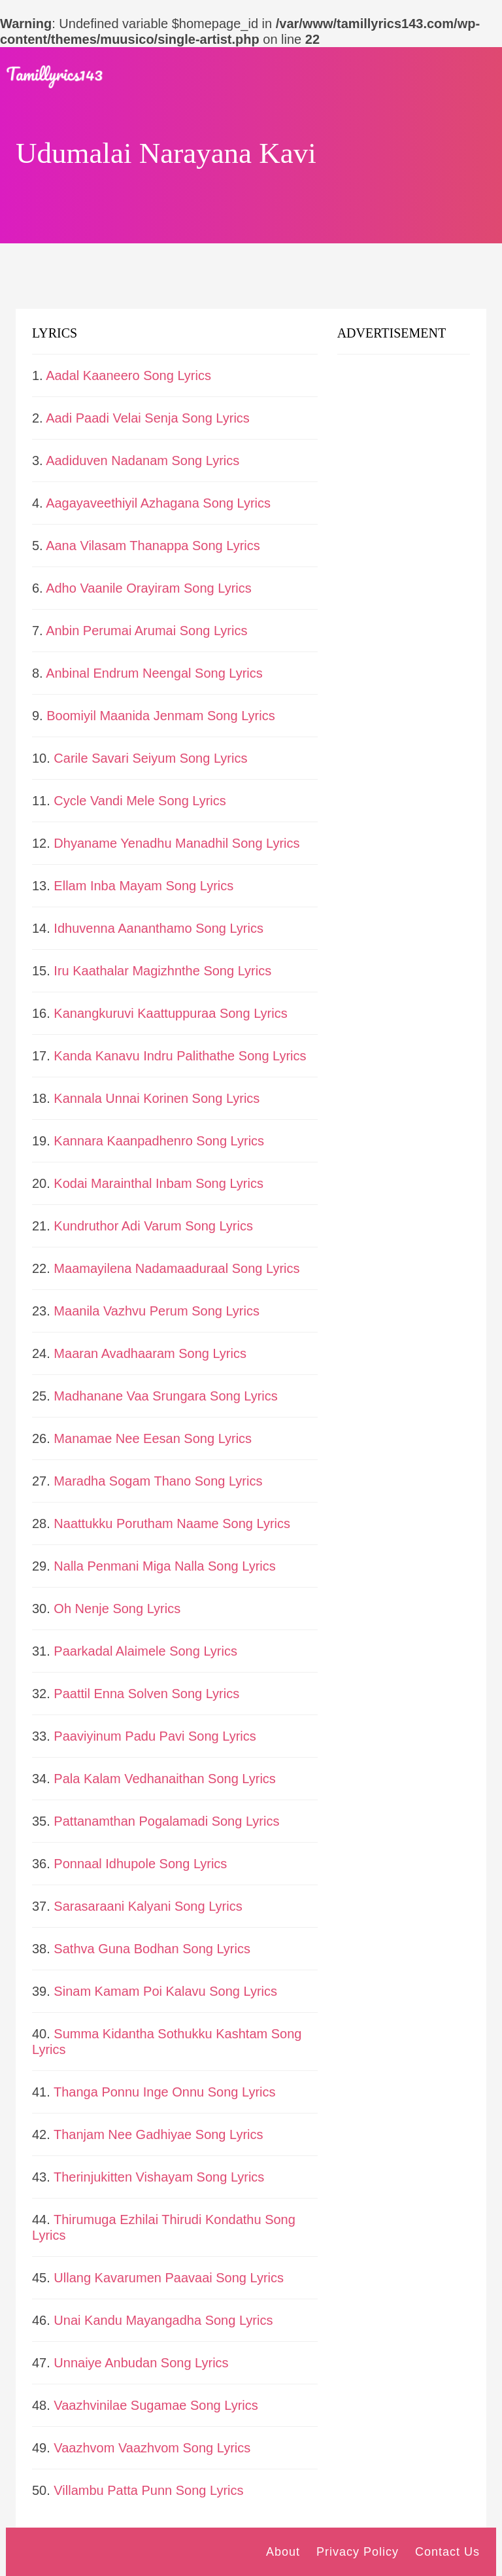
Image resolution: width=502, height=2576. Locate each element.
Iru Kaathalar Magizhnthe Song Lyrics (162, 971)
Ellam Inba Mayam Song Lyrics (143, 886)
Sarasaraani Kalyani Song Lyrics (148, 1906)
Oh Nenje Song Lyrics (117, 1608)
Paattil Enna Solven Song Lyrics (146, 1693)
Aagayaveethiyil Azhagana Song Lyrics (158, 503)
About (283, 2551)
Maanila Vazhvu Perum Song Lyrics (156, 1311)
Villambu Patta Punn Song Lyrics (148, 2490)
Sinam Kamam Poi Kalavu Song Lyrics (165, 1991)
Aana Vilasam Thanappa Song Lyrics (153, 545)
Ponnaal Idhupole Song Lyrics (140, 1863)
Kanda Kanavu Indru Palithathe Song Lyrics (180, 1056)
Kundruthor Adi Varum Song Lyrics (153, 1226)
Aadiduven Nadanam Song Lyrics (142, 460)
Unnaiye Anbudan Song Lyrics (141, 2363)
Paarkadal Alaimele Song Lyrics (145, 1651)
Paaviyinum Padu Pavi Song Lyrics (155, 1736)
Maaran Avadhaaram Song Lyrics (150, 1353)
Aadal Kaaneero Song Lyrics (128, 375)
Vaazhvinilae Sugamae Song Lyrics (156, 2405)
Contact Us (447, 2551)
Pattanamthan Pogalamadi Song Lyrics (166, 1821)
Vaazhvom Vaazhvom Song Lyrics (152, 2448)
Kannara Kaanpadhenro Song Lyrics (159, 1141)
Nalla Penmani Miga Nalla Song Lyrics (164, 1566)
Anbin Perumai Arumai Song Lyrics (146, 630)
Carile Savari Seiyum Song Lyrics (150, 758)
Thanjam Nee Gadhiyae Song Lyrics (158, 2134)
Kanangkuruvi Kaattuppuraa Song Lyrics (170, 1013)
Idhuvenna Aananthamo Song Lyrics (158, 928)
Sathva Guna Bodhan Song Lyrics (152, 1948)
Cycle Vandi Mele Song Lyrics (140, 800)
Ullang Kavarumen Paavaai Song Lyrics (169, 2278)
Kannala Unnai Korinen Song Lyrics (156, 1098)
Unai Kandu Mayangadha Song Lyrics (163, 2320)
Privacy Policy (357, 2551)
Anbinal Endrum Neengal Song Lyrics (154, 673)
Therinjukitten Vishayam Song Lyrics (159, 2177)
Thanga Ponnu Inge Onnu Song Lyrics (165, 2092)
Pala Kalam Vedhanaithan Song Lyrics (164, 1778)
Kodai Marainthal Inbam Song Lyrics (158, 1183)
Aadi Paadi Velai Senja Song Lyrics (148, 418)
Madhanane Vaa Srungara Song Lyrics (165, 1396)
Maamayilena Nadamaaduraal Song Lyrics (176, 1268)
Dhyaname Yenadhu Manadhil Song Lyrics (176, 843)
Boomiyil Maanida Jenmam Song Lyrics (160, 715)
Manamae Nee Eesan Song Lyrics (153, 1438)
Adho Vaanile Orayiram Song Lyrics (149, 588)
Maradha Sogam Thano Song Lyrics (158, 1481)
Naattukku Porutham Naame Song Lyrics (172, 1523)
